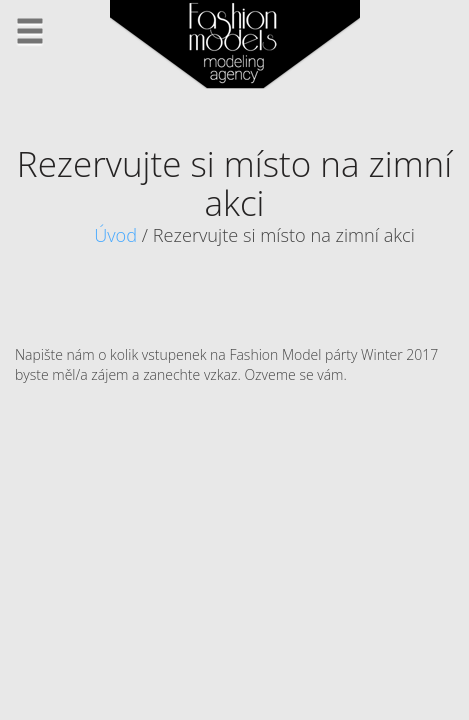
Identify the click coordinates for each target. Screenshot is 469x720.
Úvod (115, 235)
